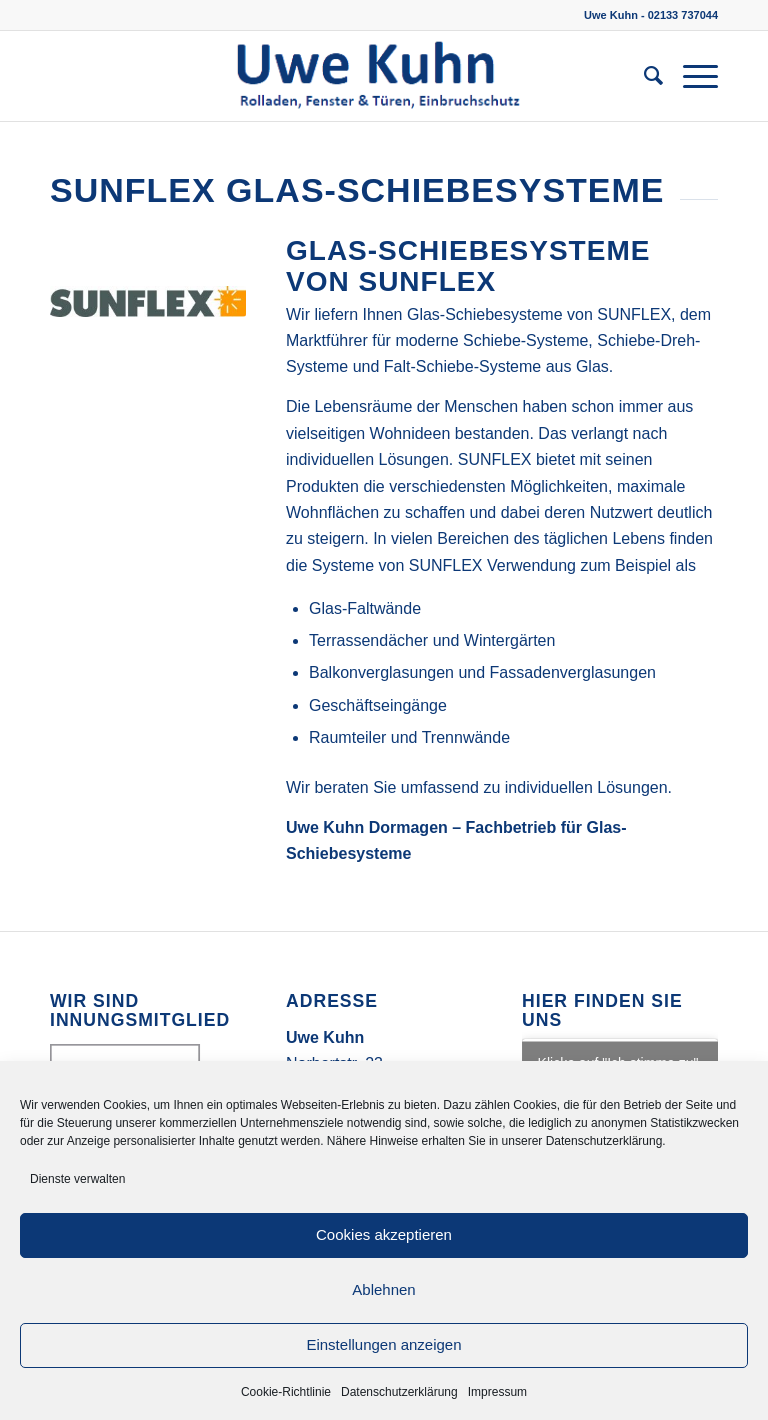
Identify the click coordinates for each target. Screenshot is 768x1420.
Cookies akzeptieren (384, 1234)
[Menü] (690, 76)
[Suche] (643, 76)
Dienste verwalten (77, 1179)
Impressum (497, 1392)
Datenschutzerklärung (399, 1392)
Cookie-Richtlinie (286, 1392)
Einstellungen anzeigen (383, 1344)
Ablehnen (383, 1289)
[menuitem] (643, 76)
